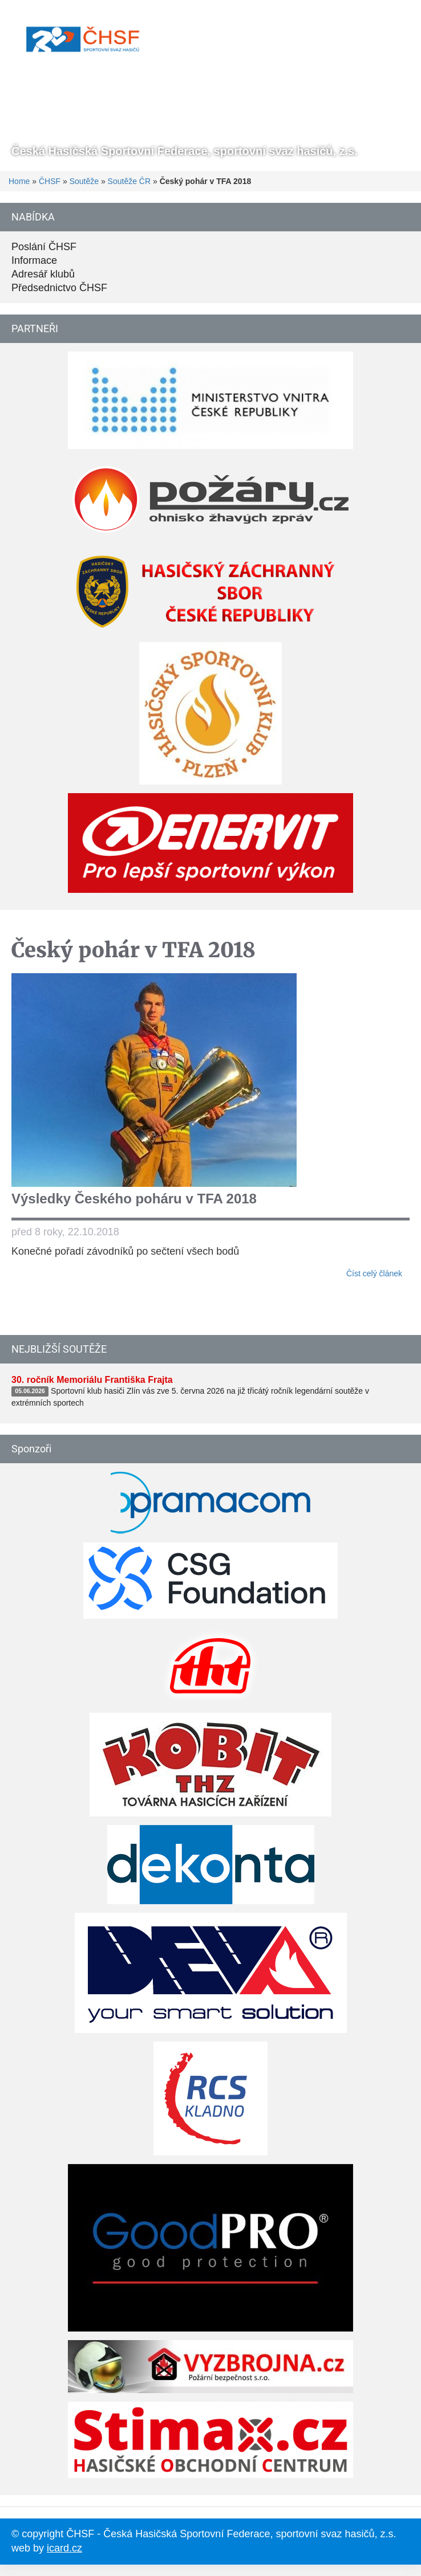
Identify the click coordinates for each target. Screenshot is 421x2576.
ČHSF (49, 181)
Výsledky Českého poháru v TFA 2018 (134, 1198)
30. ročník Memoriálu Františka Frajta (92, 1380)
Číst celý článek (374, 1273)
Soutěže (84, 181)
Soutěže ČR (129, 181)
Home (19, 181)
